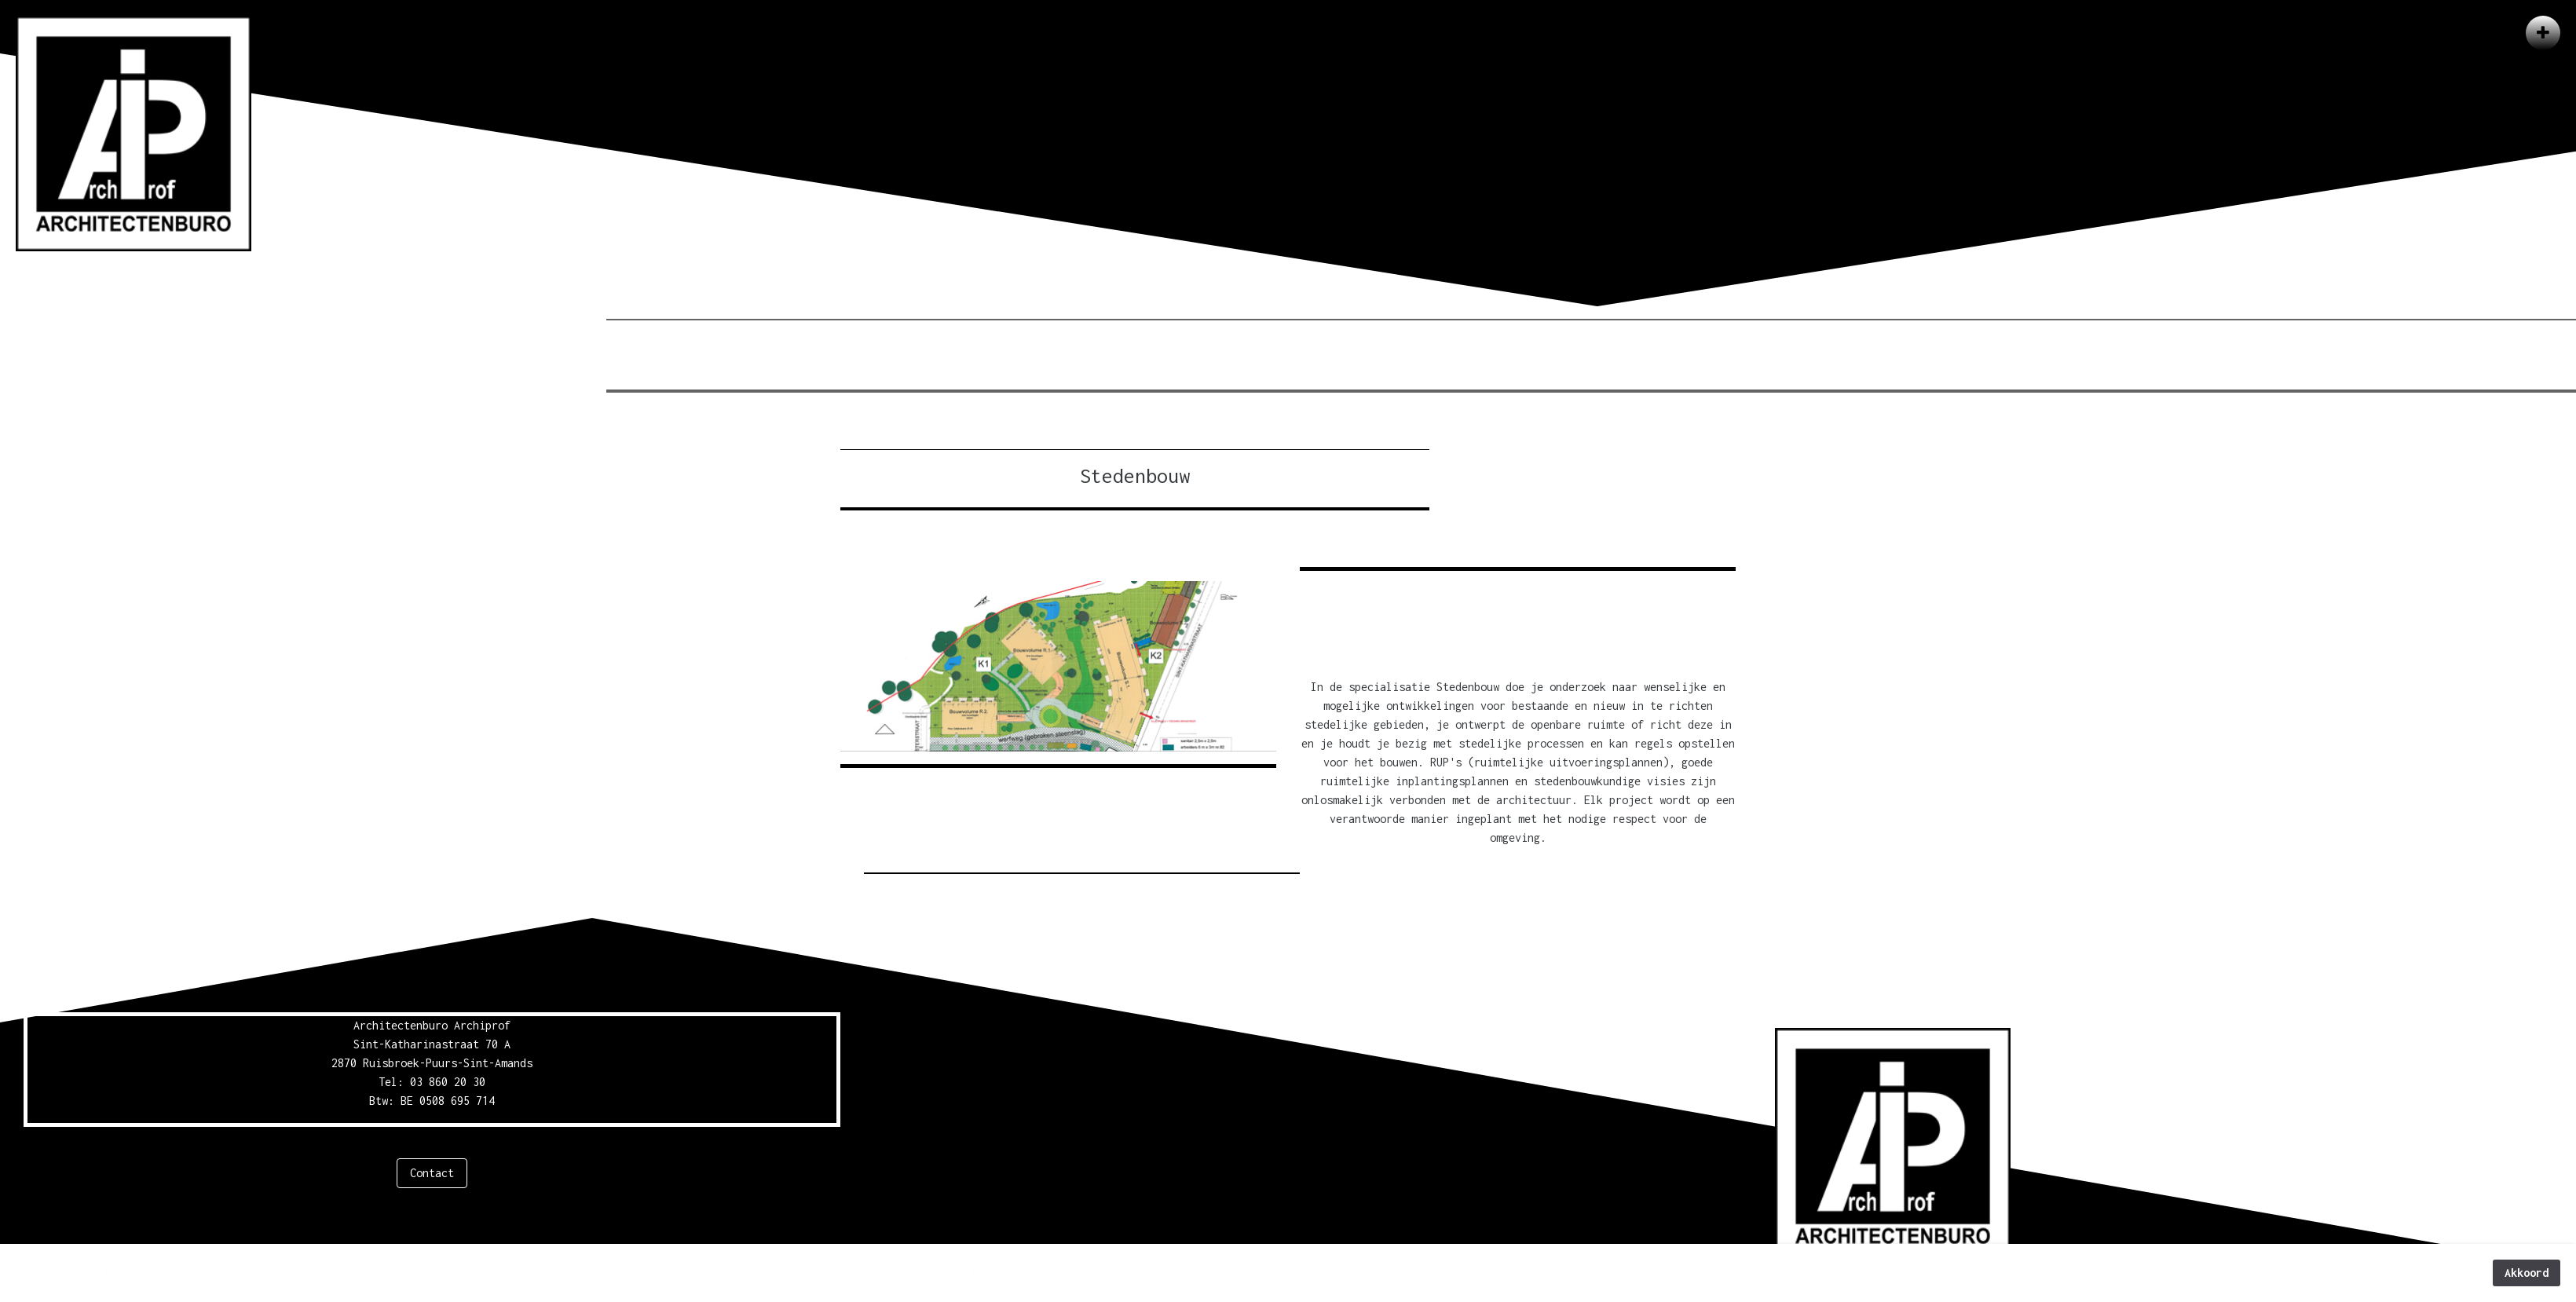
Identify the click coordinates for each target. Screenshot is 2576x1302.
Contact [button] (432, 1172)
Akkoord (2527, 1272)
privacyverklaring (684, 1272)
